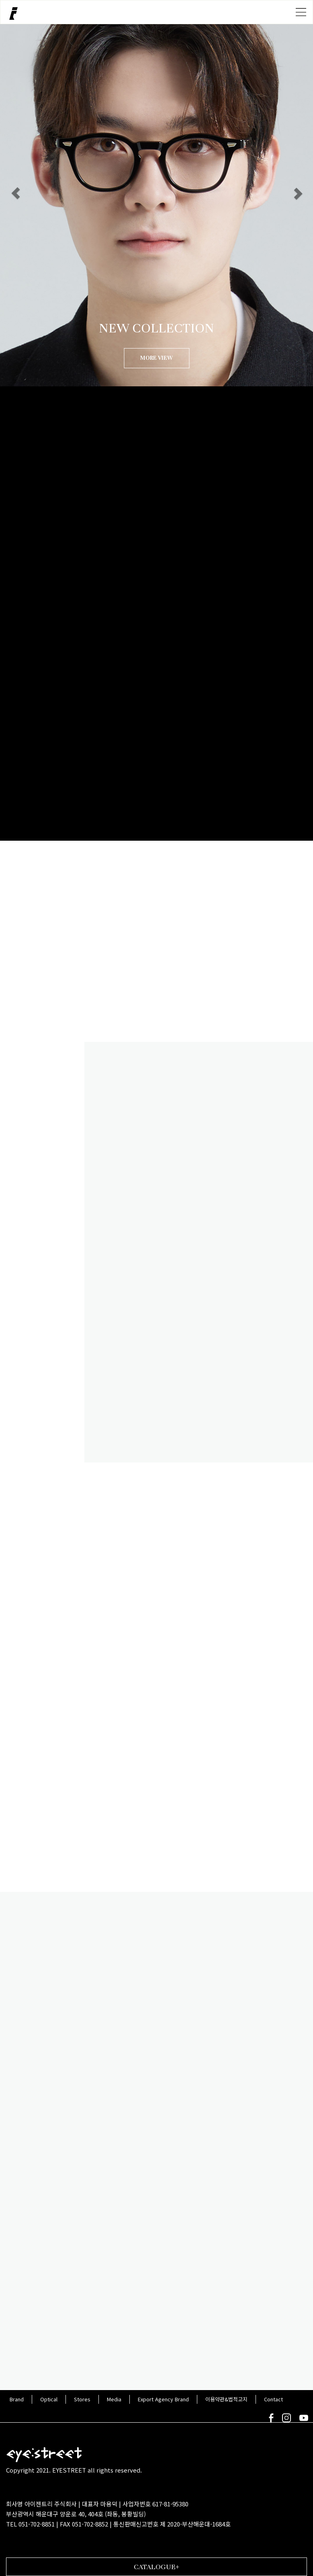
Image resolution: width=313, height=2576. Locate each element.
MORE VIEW (156, 358)
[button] (15, 193)
